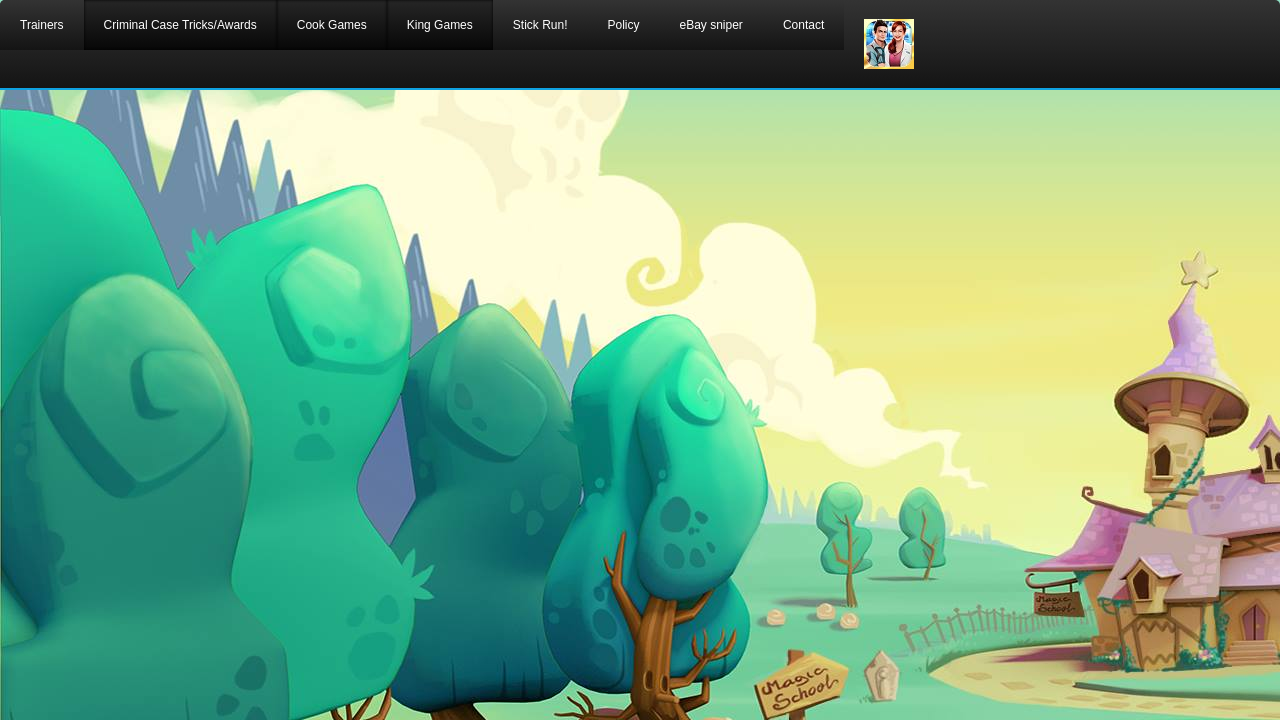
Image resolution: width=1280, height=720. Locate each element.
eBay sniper (711, 25)
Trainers (42, 25)
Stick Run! (540, 25)
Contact (803, 25)
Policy (623, 25)
